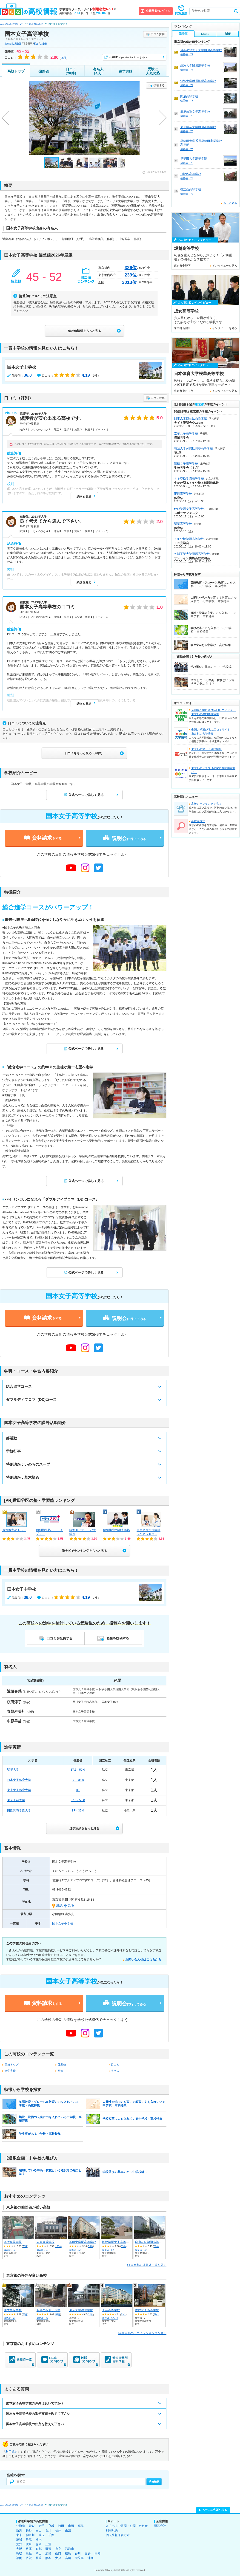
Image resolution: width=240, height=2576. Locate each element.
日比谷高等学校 (190, 174)
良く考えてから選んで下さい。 (52, 521)
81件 (123, 2314)
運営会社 (160, 2526)
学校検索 (154, 2481)
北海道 (20, 2526)
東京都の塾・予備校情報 (206, 749)
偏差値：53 (9, 2250)
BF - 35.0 (78, 1780)
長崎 (39, 2558)
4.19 (86, 375)
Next (163, 118)
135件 (58, 2246)
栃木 (39, 2539)
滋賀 (48, 2549)
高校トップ (16, 71)
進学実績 (125, 71)
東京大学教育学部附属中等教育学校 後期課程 (99, 2310)
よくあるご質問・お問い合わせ (127, 2526)
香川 (78, 2553)
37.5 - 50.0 (78, 1769)
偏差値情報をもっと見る (84, 331)
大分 (58, 2558)
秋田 (61, 2526)
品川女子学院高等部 (85, 1702)
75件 (25, 2246)
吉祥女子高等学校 (147, 2310)
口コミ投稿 (158, 34)
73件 (25, 2314)
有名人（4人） (98, 71)
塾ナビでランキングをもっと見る (84, 1550)
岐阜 (29, 2544)
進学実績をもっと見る (84, 1828)
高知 (97, 2553)
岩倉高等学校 (45, 2242)
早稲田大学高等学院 (193, 158)
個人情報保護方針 (118, 2535)
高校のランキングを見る (206, 803)
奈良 (58, 2549)
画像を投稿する (117, 1638)
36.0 (28, 375)
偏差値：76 (186, 116)
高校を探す (198, 821)
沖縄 (91, 2558)
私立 (36, 43)
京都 (39, 2549)
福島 (81, 2526)
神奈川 (30, 2535)
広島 (48, 2553)
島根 (29, 2553)
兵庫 (29, 2549)
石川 (48, 2530)
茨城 (19, 2539)
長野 (29, 2530)
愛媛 (88, 2553)
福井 (58, 2530)
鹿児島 (79, 2558)
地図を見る (65, 1905)
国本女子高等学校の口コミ (47, 606)
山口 (58, 2553)
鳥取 (19, 2553)
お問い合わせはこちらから (143, 1959)
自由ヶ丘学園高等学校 (150, 2242)
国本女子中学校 (21, 367)
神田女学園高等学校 (82, 2242)
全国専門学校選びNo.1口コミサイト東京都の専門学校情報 (213, 712)
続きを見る (84, 496)
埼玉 (42, 2535)
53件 (57, 2314)
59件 (123, 2246)
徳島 (68, 2553)
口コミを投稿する (59, 1638)
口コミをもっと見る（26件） (84, 753)
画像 (60, 2070)
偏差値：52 (42, 2250)
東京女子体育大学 (19, 1790)
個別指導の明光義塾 (116, 1530)
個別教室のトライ (14, 1530)
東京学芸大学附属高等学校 (198, 127)
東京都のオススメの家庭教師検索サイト (213, 770)
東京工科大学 (16, 1800)
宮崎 (68, 2558)
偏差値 (43, 71)
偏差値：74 (186, 178)
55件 (90, 2246)
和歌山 (69, 2549)
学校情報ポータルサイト (87, 9)
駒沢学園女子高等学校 (117, 2242)
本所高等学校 (13, 2242)
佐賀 (29, 2558)
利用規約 (11, 2451)
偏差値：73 (186, 193)
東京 (19, 2535)
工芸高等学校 (111, 2310)
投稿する (159, 85)
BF (78, 1790)
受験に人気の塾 (153, 71)
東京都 (8, 43)
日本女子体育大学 (19, 1780)
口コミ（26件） (71, 71)
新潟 (19, 2530)
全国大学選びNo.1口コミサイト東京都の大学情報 (210, 731)
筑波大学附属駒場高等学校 (198, 81)
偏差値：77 (9, 2318)
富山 (39, 2530)
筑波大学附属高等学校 (195, 65)
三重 (48, 2544)
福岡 (19, 2558)
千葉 (51, 2535)
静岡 (39, 2544)
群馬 (29, 2539)
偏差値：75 (186, 131)
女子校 (43, 43)
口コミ (115, 2064)
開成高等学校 (13, 2310)
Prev (6, 118)
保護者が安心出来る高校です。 (52, 418)
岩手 (42, 2526)
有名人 (115, 2070)
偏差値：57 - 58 (110, 2318)
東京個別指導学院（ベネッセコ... (148, 1532)
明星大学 (13, 1769)
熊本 (48, 2558)
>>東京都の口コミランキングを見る (142, 2333)
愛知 (19, 2544)
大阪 (19, 2549)
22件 (90, 2314)
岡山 (39, 2553)
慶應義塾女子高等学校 (195, 111)
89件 (156, 2246)
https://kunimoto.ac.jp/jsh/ (128, 57)
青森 (32, 2526)
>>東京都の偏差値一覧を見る (146, 2265)
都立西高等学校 (190, 189)
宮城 (51, 2526)
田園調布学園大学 (19, 1810)
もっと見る (230, 203)
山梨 (68, 2530)
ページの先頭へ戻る (214, 2509)
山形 (71, 2526)
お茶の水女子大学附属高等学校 (57, 2310)
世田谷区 (16, 43)
